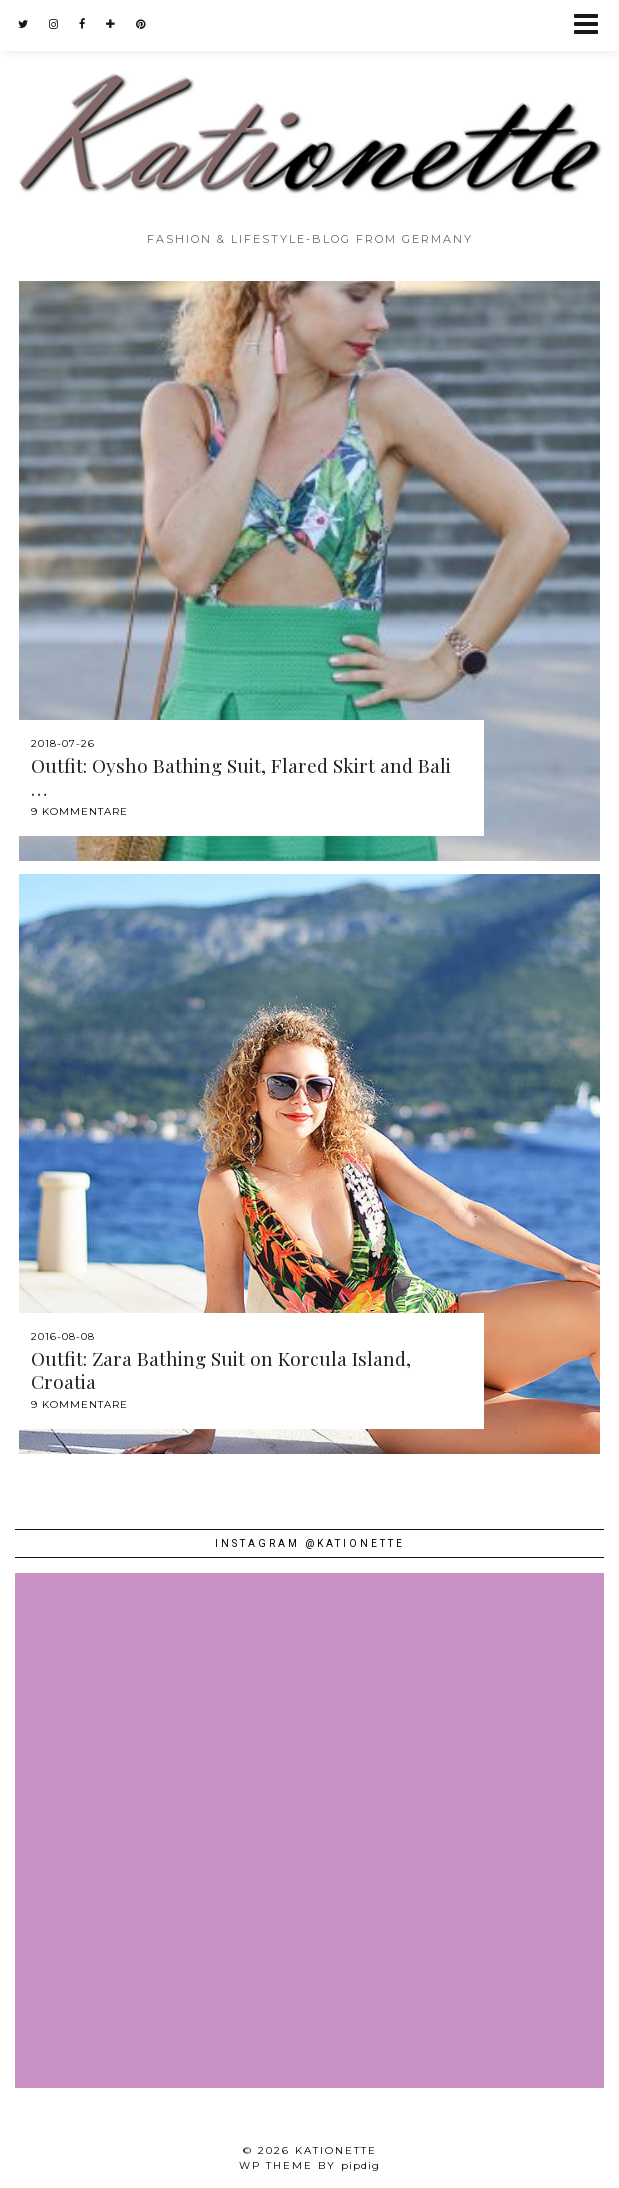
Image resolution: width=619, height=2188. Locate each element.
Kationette (336, 2150)
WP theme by (309, 2165)
